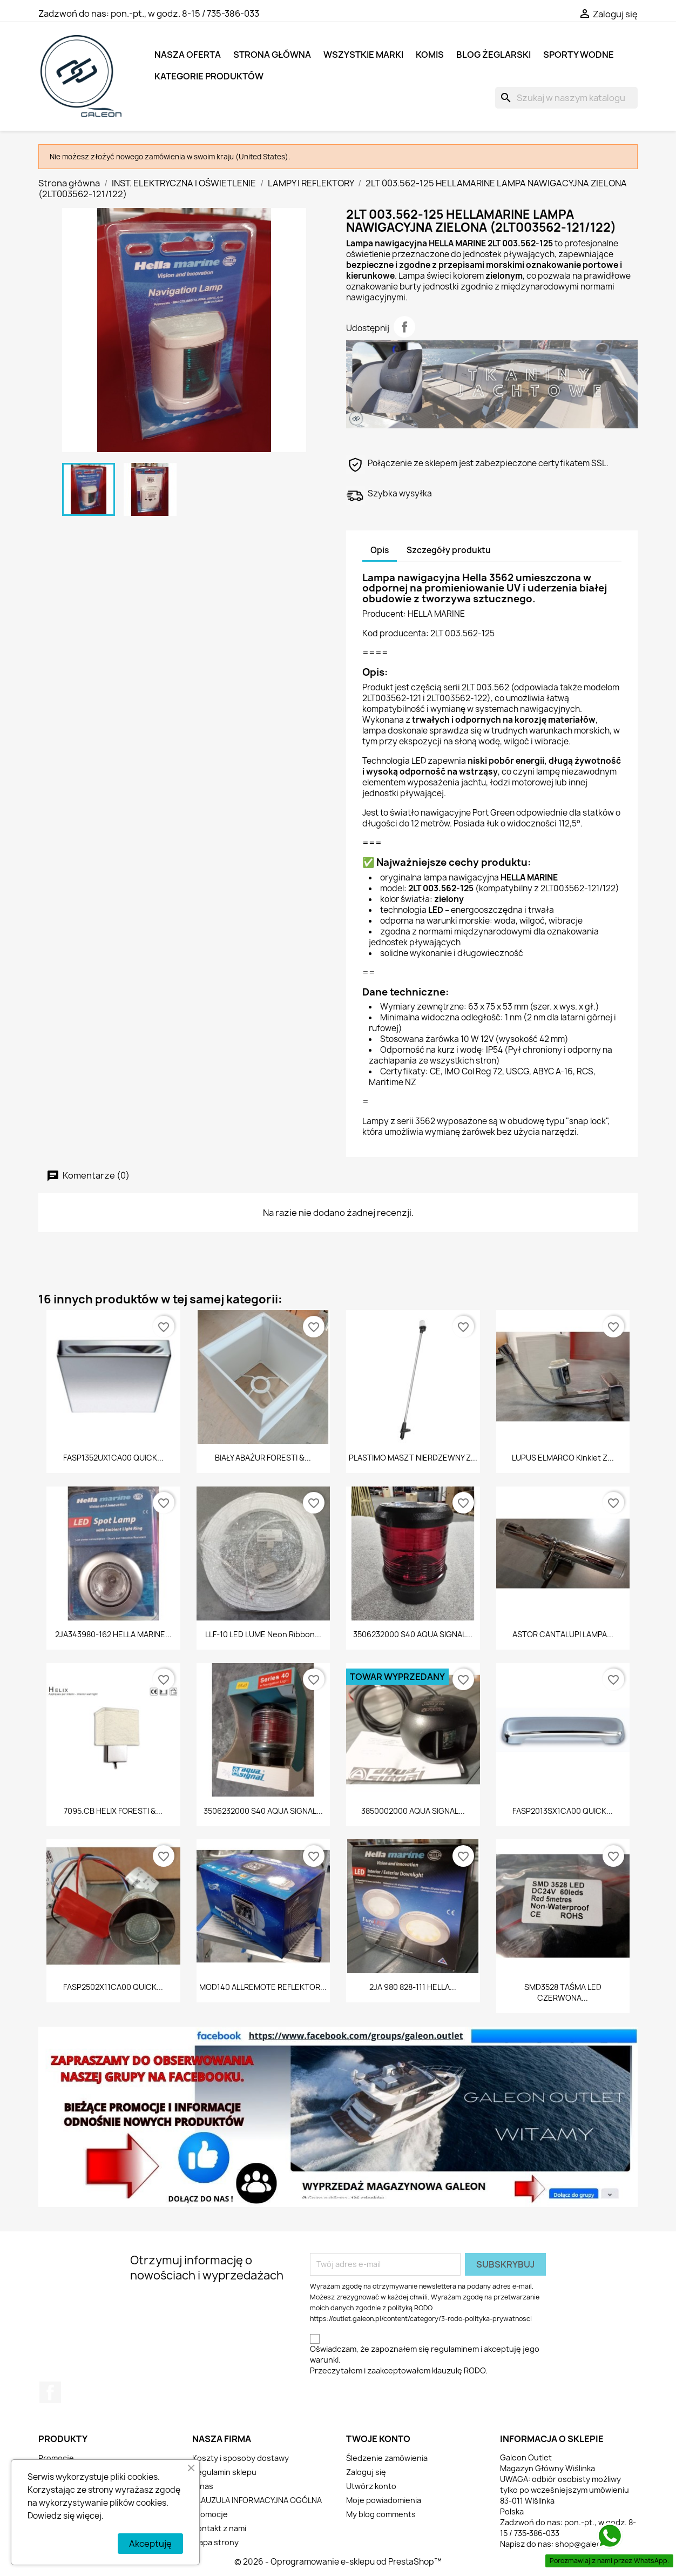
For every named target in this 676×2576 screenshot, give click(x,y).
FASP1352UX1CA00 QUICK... (113, 1457)
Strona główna (272, 54)
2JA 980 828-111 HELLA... (412, 1987)
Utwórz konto (371, 2486)
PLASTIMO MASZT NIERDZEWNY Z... (413, 1457)
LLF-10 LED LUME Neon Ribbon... (263, 1634)
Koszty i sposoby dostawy (240, 2458)
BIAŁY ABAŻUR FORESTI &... (263, 1457)
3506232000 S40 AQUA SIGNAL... (412, 1634)
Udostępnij (404, 327)
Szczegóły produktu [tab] (449, 550)
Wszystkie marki (363, 54)
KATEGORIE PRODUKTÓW (208, 76)
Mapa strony (215, 2542)
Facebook (50, 2392)
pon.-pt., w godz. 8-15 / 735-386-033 (185, 13)
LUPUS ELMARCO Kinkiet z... (563, 1457)
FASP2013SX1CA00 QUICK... (562, 1811)
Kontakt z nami (219, 2528)
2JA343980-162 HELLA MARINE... (113, 1634)
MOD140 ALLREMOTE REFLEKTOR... (263, 1987)
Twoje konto (378, 2439)
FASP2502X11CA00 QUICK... (113, 1987)
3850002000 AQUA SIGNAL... (413, 1811)
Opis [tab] (379, 550)
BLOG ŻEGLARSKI (493, 54)
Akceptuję (150, 2544)
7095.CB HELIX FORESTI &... (113, 1811)
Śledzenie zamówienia (387, 2458)
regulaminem (455, 2349)
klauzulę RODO (458, 2370)
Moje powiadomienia (383, 2500)
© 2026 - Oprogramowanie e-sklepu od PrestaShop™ (338, 2561)
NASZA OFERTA (187, 54)
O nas (202, 2486)
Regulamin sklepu (224, 2472)
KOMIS (430, 54)
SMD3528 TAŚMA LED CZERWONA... (562, 1992)
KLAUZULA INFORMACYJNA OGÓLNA (257, 2500)
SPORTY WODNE (578, 54)
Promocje (56, 2458)
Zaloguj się (366, 2472)
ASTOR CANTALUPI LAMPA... (562, 1634)
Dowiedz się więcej (65, 2515)
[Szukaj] (566, 98)
